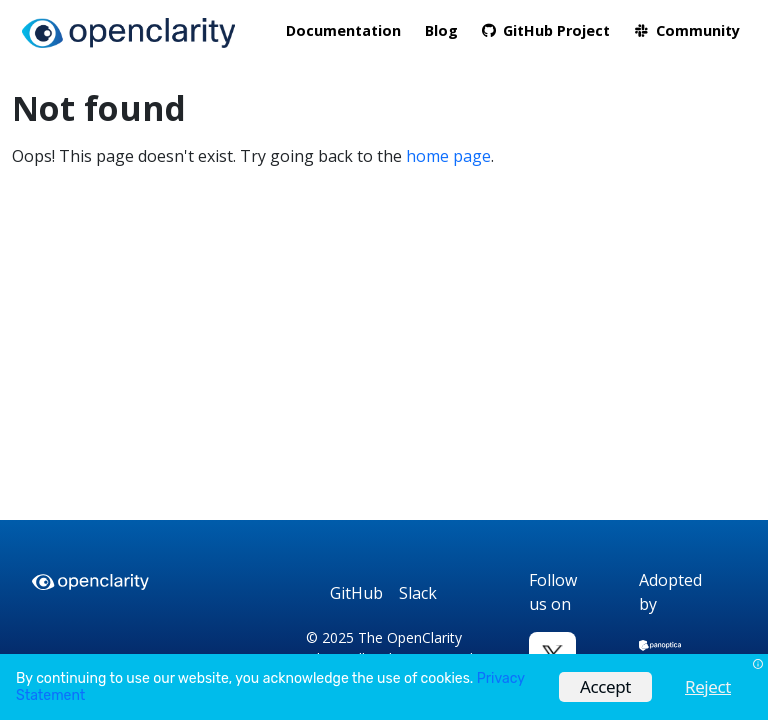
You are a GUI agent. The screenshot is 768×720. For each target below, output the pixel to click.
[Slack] (418, 593)
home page (448, 156)
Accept (605, 686)
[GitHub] (356, 593)
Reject (708, 686)
